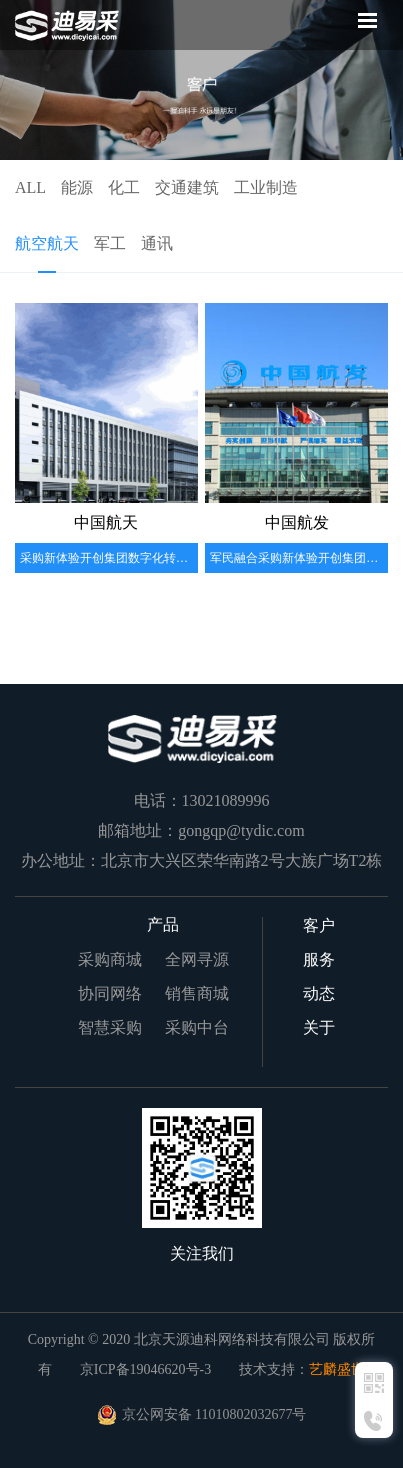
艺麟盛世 (337, 1369)
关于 (319, 1027)
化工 (124, 187)
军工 (110, 243)
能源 (77, 187)
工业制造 (266, 187)
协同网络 (110, 993)
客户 (319, 925)
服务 (319, 959)
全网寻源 (197, 959)
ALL (30, 187)
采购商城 (110, 959)
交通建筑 (187, 187)
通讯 (157, 243)
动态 (319, 993)
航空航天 (47, 243)
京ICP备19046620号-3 (145, 1369)
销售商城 (197, 993)
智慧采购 (110, 1027)
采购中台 (197, 1027)
